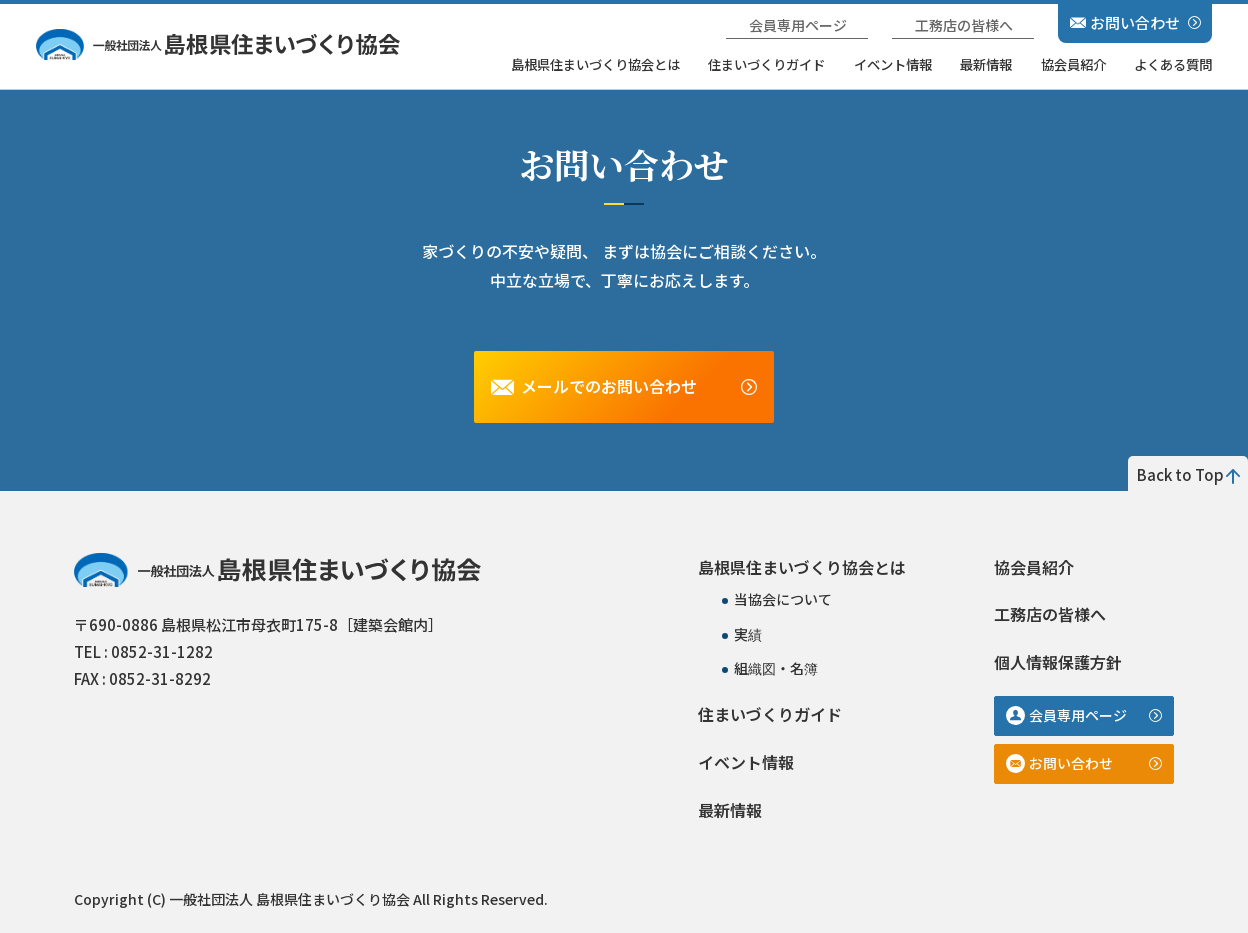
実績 (748, 634)
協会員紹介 (1073, 64)
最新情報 (986, 64)
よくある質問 (1173, 64)
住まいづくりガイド (766, 64)
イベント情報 (893, 64)
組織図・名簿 (776, 668)
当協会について (783, 599)
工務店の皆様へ (964, 25)
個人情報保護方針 (1058, 662)
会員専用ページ (798, 25)
